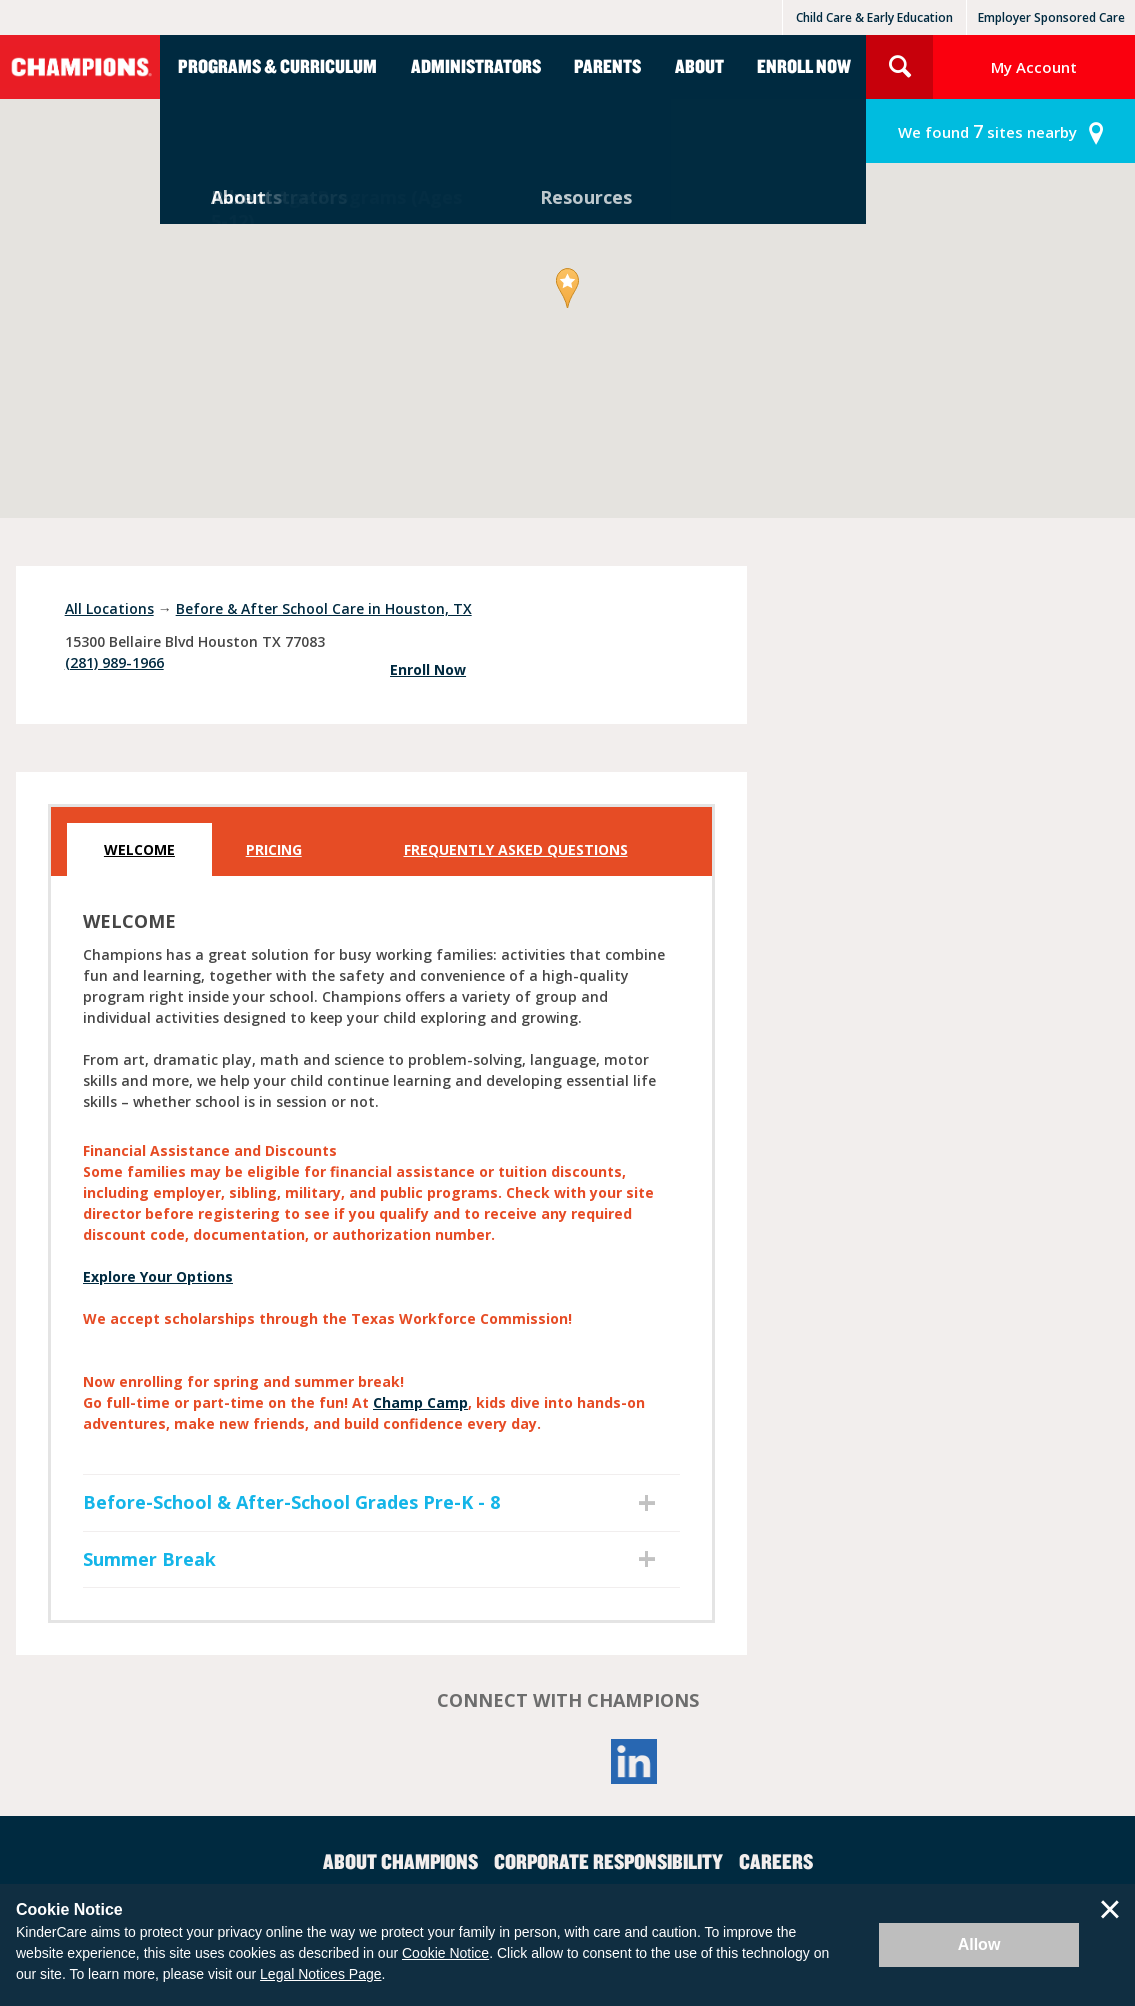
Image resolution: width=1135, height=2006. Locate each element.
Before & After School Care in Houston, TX (324, 608)
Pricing (274, 849)
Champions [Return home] (80, 67)
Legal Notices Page (320, 1974)
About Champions (400, 1861)
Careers (776, 1861)
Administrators (476, 65)
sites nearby (987, 131)
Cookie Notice (445, 1953)
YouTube (568, 1761)
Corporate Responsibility (608, 1861)
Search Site (899, 67)
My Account (1034, 67)
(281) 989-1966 (114, 662)
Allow (979, 1944)
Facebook (502, 1761)
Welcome (139, 849)
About (699, 65)
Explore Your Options (158, 1276)
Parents (607, 65)
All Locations (109, 608)
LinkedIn (634, 1761)
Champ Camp (420, 1402)
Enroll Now (804, 65)
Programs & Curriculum (277, 65)
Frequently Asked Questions (516, 849)
